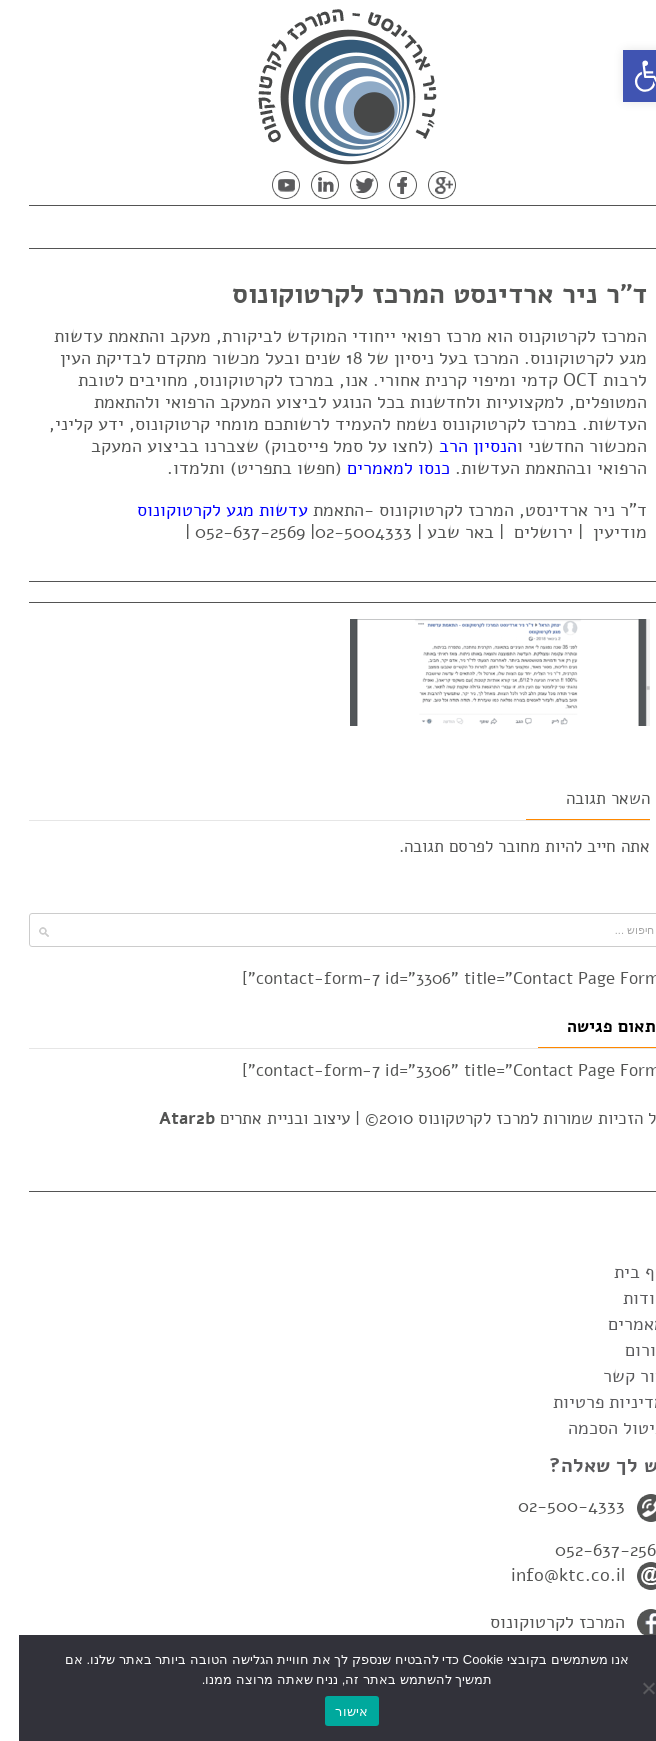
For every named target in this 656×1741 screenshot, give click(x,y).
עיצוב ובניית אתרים (235, 1118)
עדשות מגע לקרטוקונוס (203, 510)
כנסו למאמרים (379, 468)
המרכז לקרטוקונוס (538, 1622)
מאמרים (617, 1324)
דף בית (620, 1272)
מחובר (500, 846)
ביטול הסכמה (597, 1428)
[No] (631, 1688)
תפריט (572, 223)
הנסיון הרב (459, 446)
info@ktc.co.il (549, 1575)
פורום (626, 1350)
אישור (332, 1711)
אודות (625, 1298)
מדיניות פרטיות (590, 1402)
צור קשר (615, 1376)
